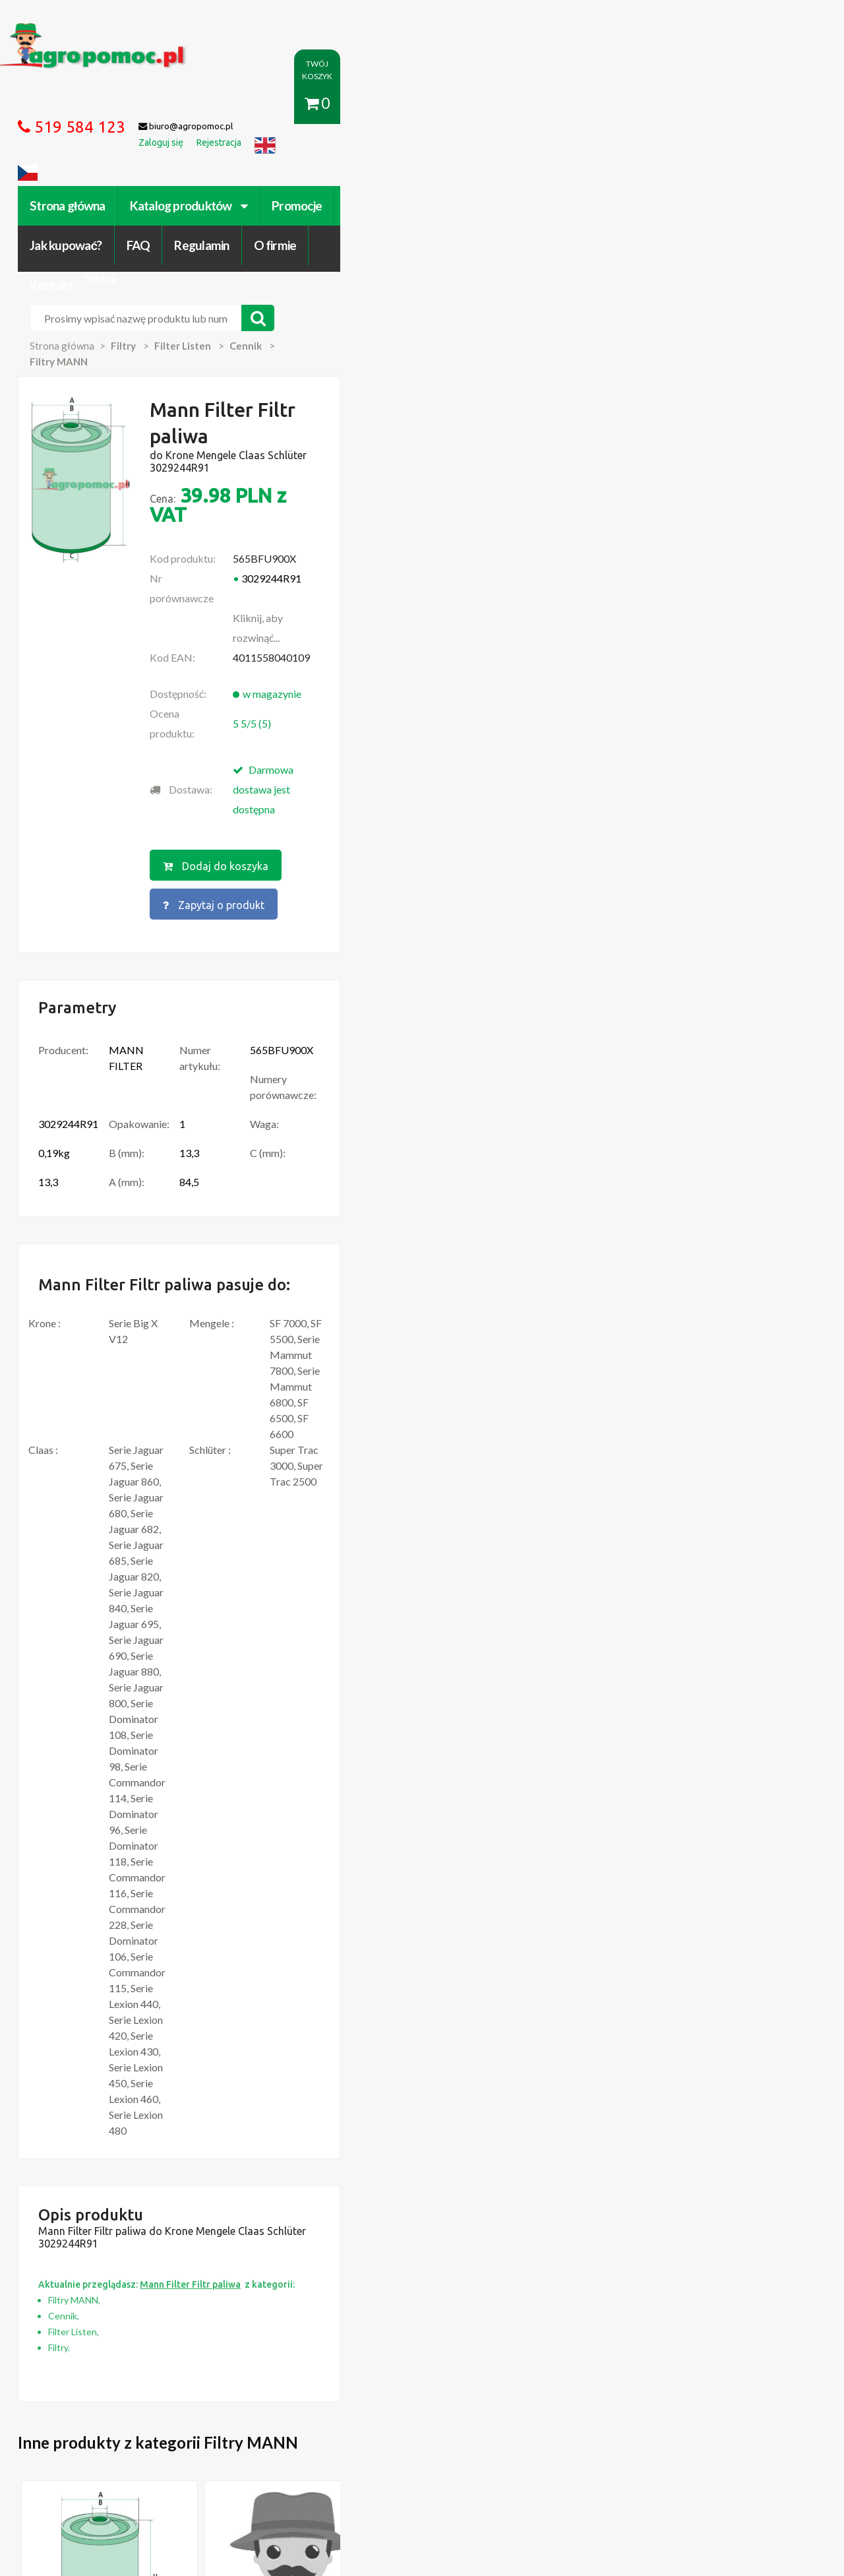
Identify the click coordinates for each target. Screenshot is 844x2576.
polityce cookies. (300, 2322)
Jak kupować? (420, 103)
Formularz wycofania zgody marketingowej (154, 2439)
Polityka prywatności (391, 2425)
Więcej (133, 1808)
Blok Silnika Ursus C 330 (114, 2235)
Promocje (335, 103)
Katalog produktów (226, 103)
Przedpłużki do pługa (109, 2221)
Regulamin (556, 103)
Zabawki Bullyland (102, 2208)
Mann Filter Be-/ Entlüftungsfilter (675, 1733)
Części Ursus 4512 (103, 2248)
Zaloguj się (241, 2425)
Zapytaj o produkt (556, 551)
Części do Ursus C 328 (111, 2261)
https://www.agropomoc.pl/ (91, 30)
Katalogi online (479, 2425)
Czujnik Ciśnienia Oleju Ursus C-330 (138, 2195)
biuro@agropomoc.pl (702, 2208)
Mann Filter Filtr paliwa (142, 1727)
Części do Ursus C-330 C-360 (125, 2182)
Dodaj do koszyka (417, 551)
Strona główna (105, 103)
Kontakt (696, 103)
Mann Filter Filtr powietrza (306, 1733)
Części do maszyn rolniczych (583, 2425)
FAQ (492, 103)
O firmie (629, 103)
